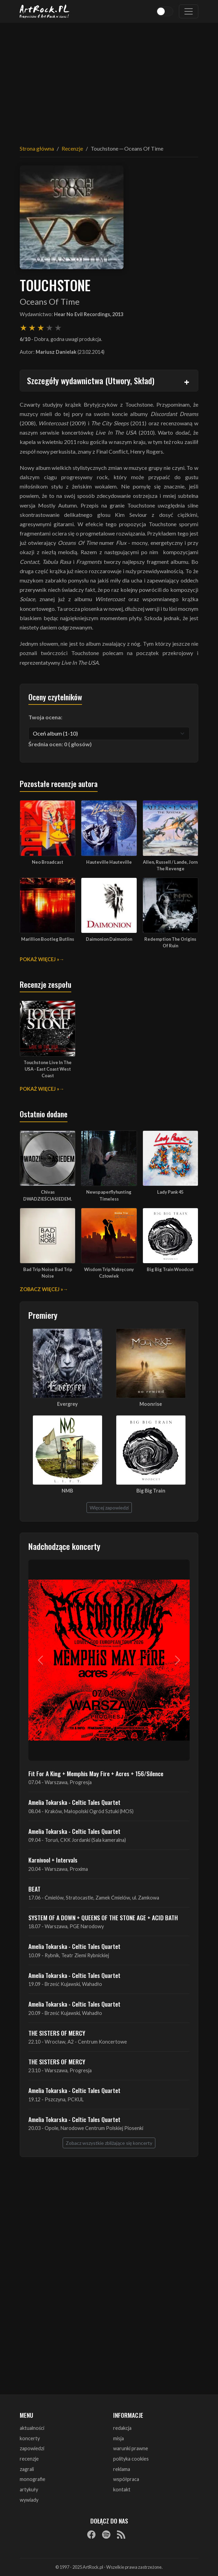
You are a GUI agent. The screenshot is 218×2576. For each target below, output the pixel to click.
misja (118, 2438)
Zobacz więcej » (41, 1289)
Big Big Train (150, 1491)
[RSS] (121, 2534)
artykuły (29, 2489)
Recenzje (72, 148)
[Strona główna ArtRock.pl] (45, 11)
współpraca (126, 2479)
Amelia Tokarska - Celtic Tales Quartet (74, 1802)
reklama (121, 2469)
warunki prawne (130, 2448)
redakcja (122, 2428)
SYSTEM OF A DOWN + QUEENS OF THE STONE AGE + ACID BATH (103, 1917)
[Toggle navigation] (188, 11)
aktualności (32, 2428)
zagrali (27, 2469)
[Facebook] (91, 2534)
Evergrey (67, 1404)
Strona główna (37, 148)
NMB (67, 1491)
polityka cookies (131, 2459)
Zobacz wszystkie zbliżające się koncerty (109, 2143)
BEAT (34, 1888)
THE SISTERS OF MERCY (56, 2032)
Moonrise (150, 1404)
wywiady (29, 2500)
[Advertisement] (109, 79)
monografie (32, 2479)
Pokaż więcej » (39, 959)
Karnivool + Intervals (53, 1859)
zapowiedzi (32, 2448)
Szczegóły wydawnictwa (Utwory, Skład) (90, 380)
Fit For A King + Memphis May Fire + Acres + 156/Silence (95, 1773)
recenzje (29, 2459)
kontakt (121, 2489)
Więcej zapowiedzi (109, 1507)
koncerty (30, 2438)
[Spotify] (106, 2534)
